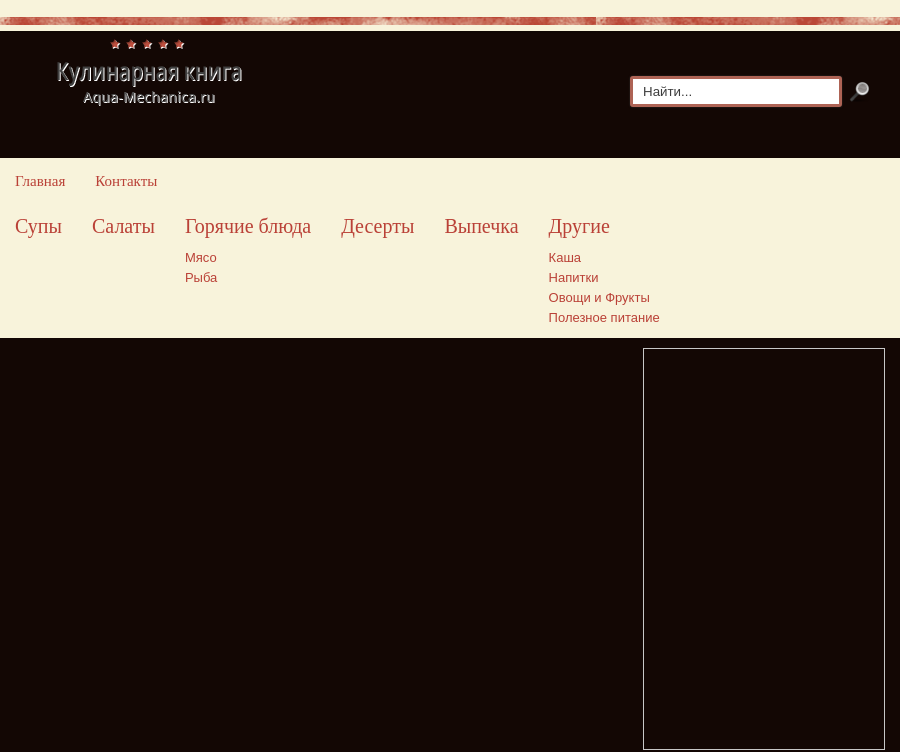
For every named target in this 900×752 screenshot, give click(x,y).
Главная (40, 181)
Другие (579, 226)
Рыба (201, 277)
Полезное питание (604, 317)
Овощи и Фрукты (599, 297)
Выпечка (481, 226)
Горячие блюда (248, 226)
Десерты (377, 226)
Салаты (123, 226)
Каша (565, 257)
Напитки (574, 277)
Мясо (201, 257)
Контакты (126, 181)
